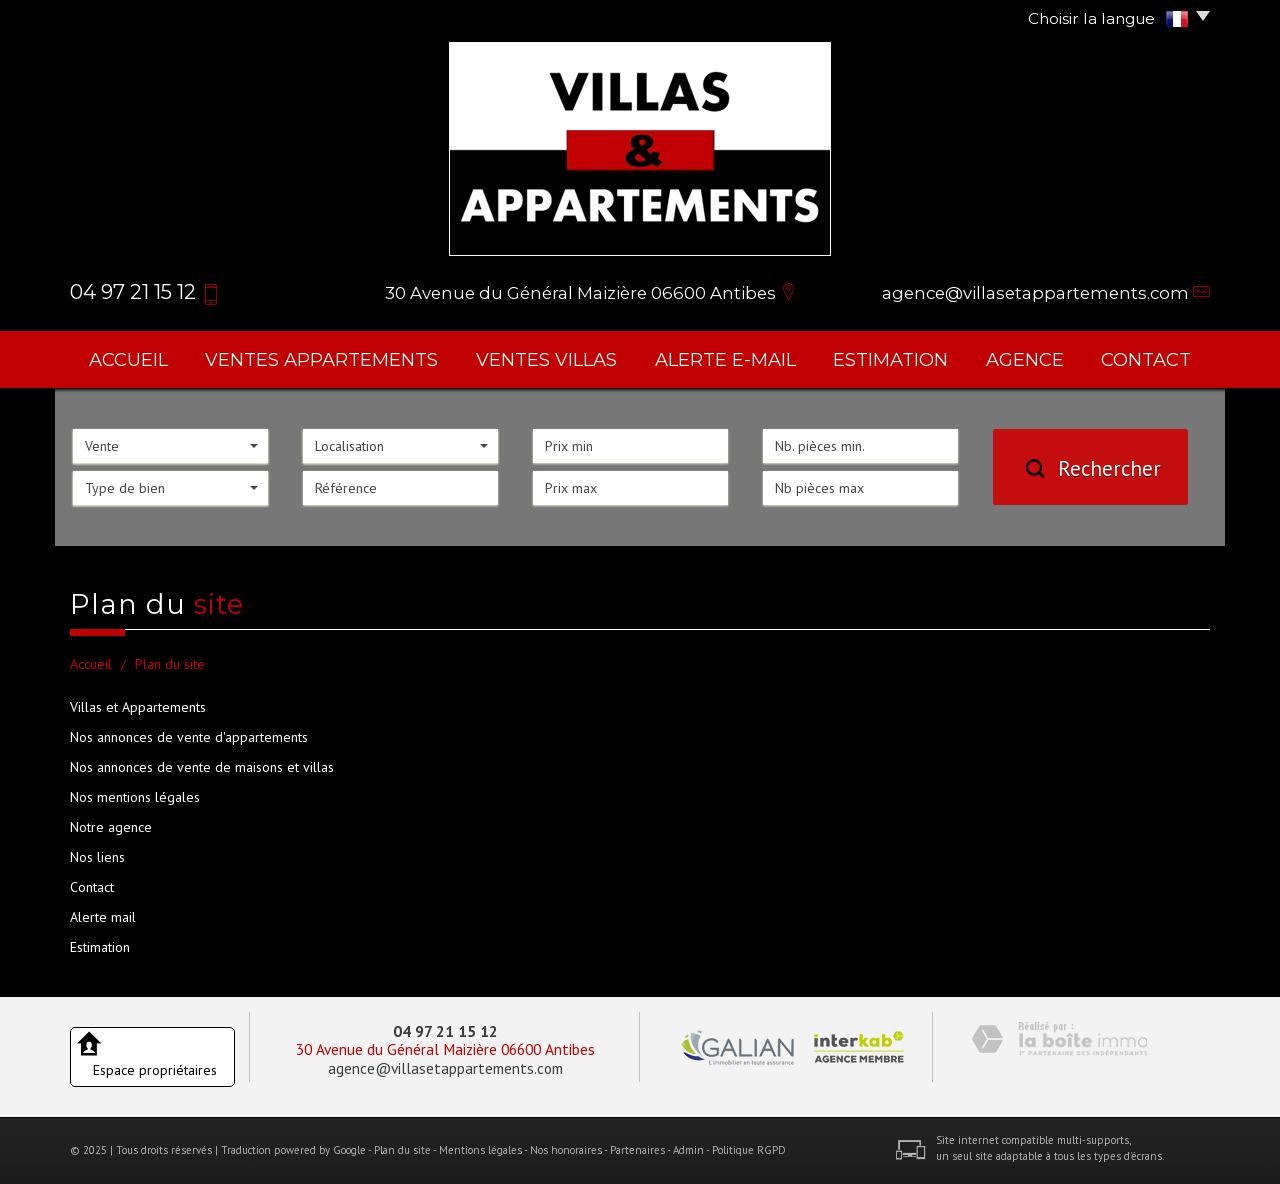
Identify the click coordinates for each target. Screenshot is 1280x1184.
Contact (1146, 359)
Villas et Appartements (138, 707)
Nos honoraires (566, 1150)
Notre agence (111, 827)
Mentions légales (480, 1150)
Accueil (128, 359)
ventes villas (546, 359)
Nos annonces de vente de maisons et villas (202, 767)
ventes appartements (321, 359)
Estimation (890, 359)
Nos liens (97, 857)
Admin (688, 1150)
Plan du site (402, 1150)
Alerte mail (103, 917)
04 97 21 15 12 (445, 1031)
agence (1025, 359)
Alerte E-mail (725, 359)
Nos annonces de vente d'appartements (189, 737)
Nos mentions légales (135, 797)
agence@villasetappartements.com (1035, 293)
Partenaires (637, 1150)
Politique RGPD (749, 1150)
